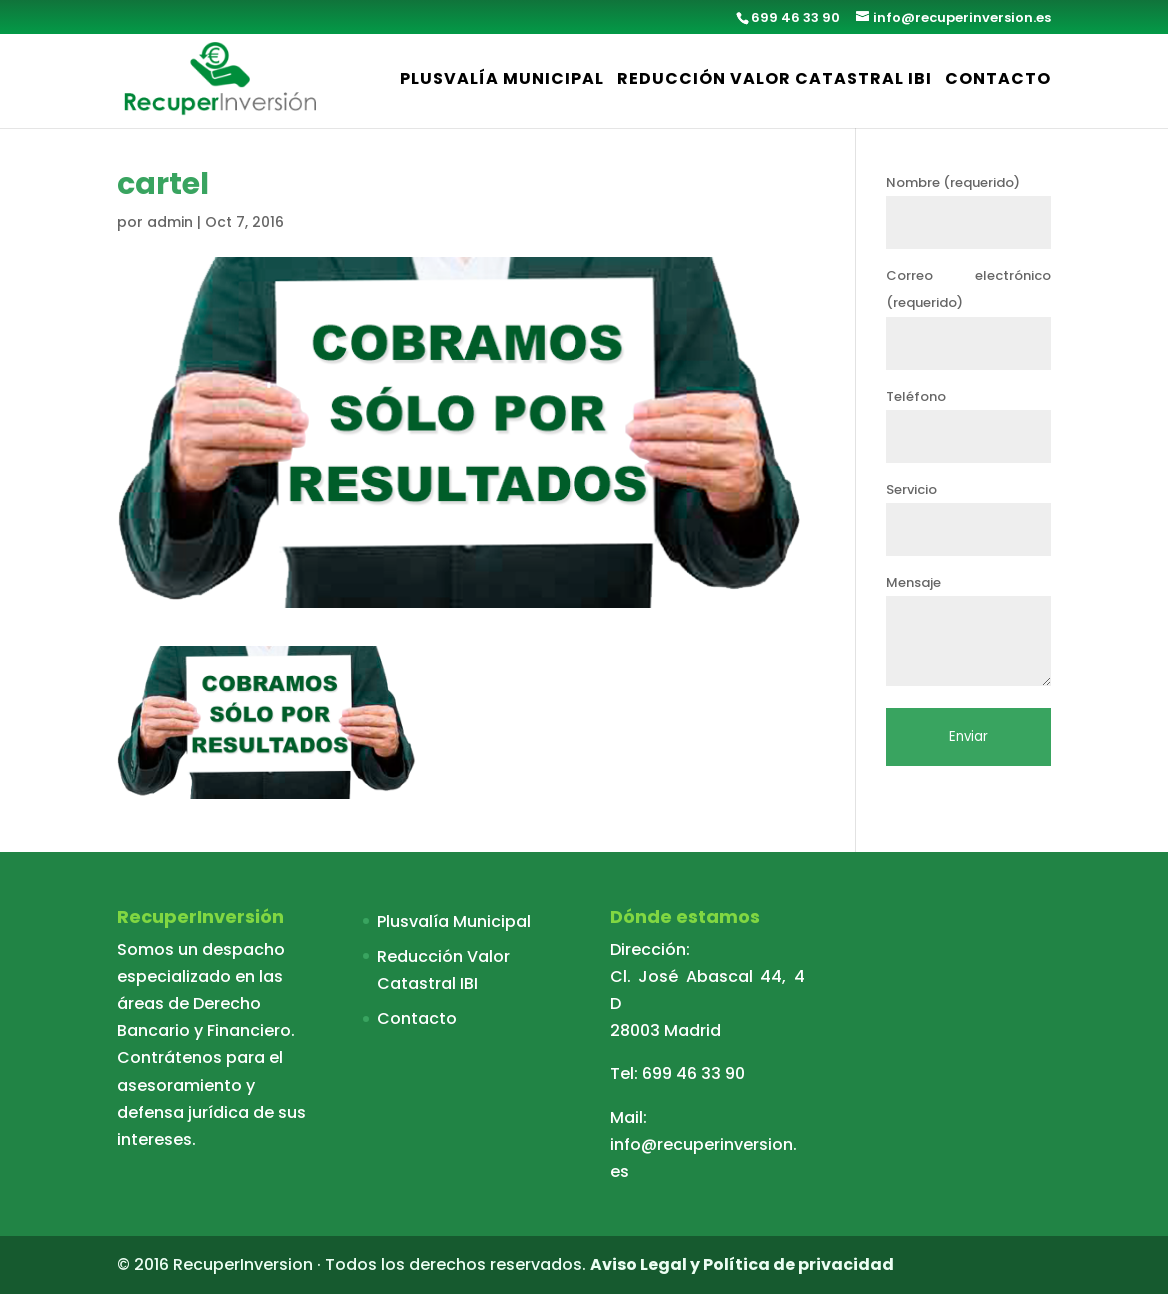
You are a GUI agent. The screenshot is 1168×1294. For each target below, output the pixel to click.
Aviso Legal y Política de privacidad (742, 1264)
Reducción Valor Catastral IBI (774, 81)
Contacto (998, 81)
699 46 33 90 (693, 1073)
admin (170, 222)
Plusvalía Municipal (502, 81)
